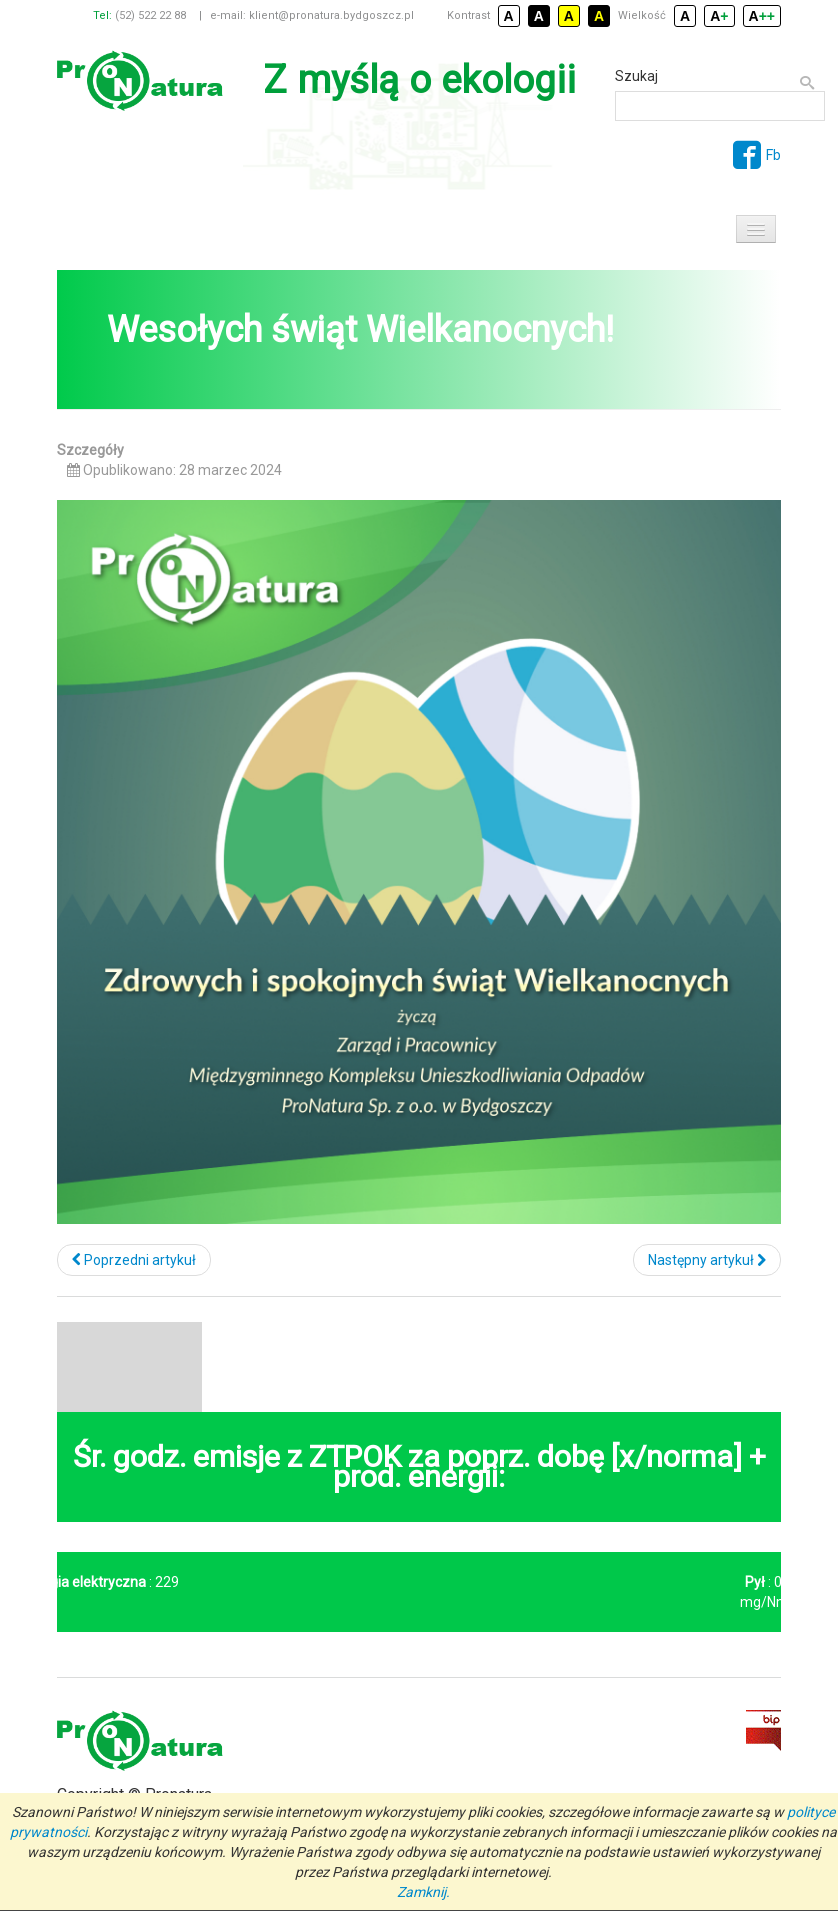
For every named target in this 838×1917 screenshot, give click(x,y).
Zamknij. (423, 1892)
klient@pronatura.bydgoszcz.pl (331, 15)
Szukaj (636, 76)
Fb (757, 155)
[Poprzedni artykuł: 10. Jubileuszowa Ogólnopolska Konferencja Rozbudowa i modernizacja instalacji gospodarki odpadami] (134, 1260)
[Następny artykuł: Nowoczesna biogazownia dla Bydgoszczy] (707, 1260)
